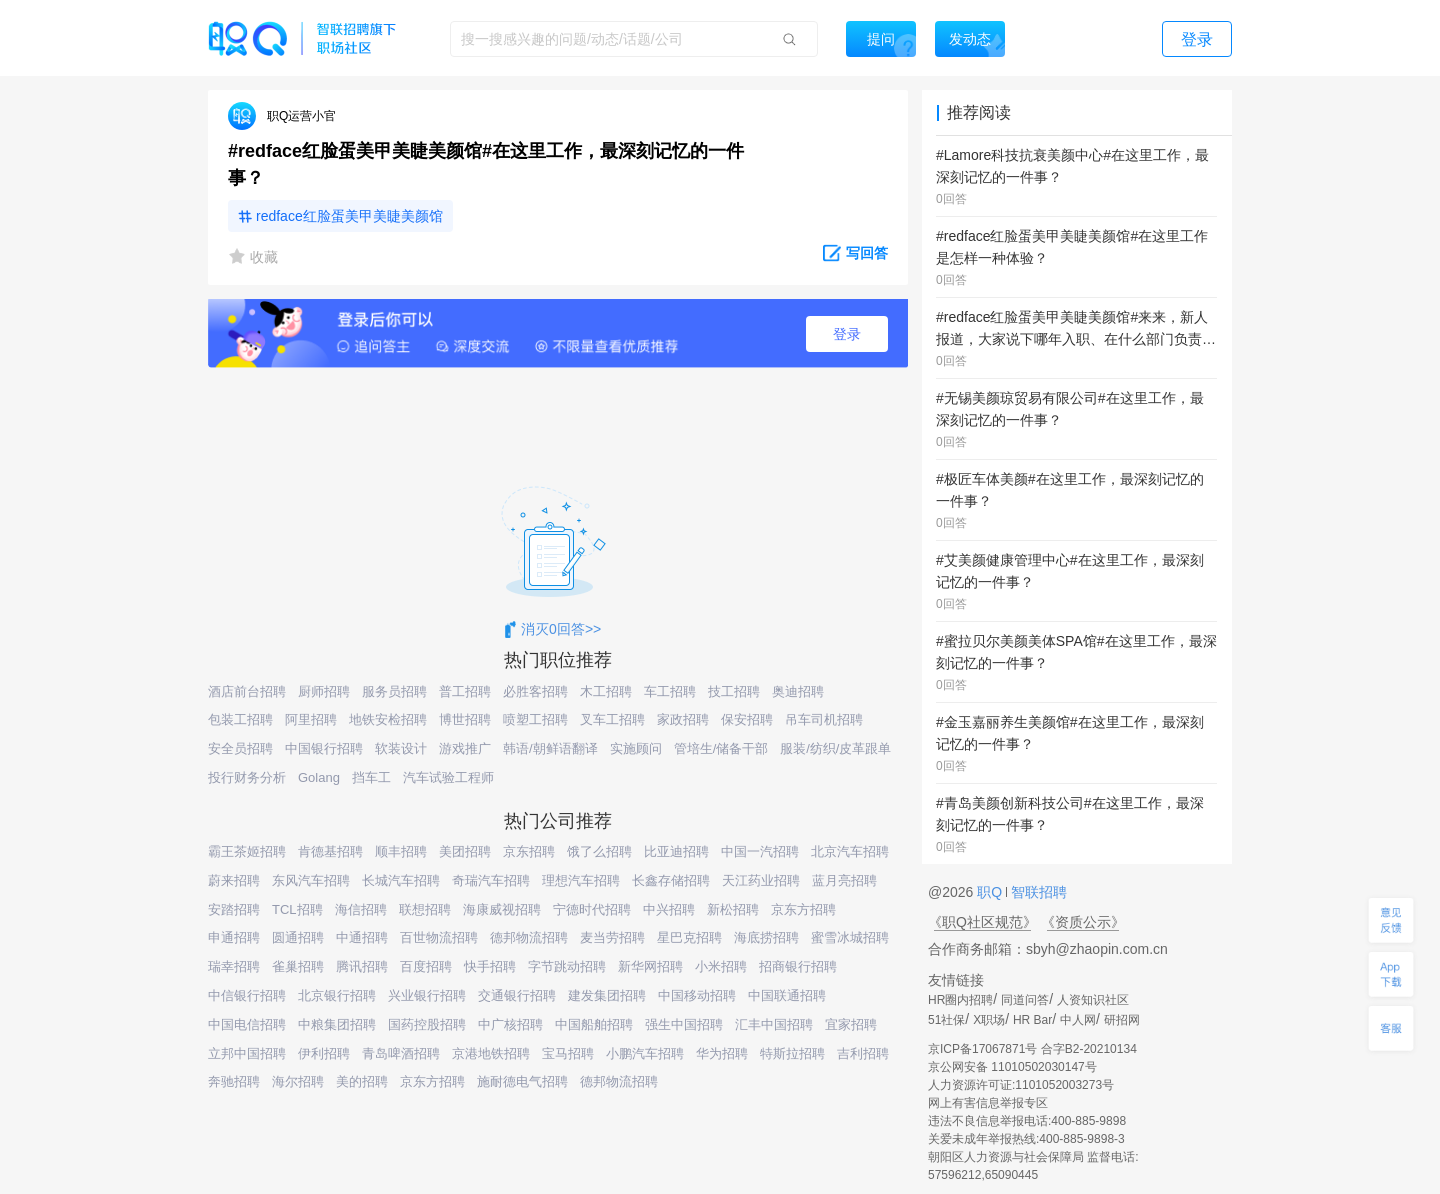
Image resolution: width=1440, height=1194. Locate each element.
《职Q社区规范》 (982, 922)
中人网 (1078, 1020)
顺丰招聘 (401, 851)
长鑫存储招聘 (671, 880)
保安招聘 (747, 719)
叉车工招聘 (612, 719)
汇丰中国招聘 (774, 1024)
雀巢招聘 (298, 966)
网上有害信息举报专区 (988, 1103)
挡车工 (371, 777)
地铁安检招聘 (388, 719)
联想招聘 (425, 909)
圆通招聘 (298, 937)
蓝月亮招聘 (844, 880)
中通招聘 (362, 937)
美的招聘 (362, 1081)
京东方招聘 (803, 909)
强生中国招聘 (684, 1024)
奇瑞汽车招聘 (491, 880)
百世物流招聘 (439, 937)
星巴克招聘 (689, 937)
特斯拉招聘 (792, 1053)
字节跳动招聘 (567, 966)
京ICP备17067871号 (982, 1049)
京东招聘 (529, 851)
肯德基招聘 (330, 851)
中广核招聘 (510, 1024)
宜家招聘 (851, 1024)
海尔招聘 (298, 1081)
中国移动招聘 (697, 995)
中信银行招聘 (247, 995)
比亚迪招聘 (676, 851)
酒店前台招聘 (247, 691)
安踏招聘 (234, 909)
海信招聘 (361, 909)
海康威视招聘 (502, 909)
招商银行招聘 (798, 966)
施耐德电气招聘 (522, 1081)
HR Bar (1032, 1020)
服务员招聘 (394, 691)
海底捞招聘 (766, 937)
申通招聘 (234, 937)
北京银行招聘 (337, 995)
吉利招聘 (863, 1053)
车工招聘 (670, 691)
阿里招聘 (311, 719)
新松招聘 (733, 909)
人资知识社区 (1093, 1000)
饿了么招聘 (599, 851)
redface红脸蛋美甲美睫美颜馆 (349, 216)
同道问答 (1025, 1000)
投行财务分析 (247, 777)
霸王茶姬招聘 (247, 851)
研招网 (1122, 1020)
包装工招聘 (240, 719)
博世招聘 (465, 719)
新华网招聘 (650, 966)
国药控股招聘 (427, 1024)
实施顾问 (636, 748)
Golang (319, 777)
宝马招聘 (568, 1053)
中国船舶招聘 (594, 1024)
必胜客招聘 (535, 691)
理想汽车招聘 (581, 880)
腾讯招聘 (362, 966)
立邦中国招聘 (247, 1053)
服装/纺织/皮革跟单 (835, 748)
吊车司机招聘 (824, 719)
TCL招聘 (297, 909)
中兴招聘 (669, 909)
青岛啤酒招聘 (401, 1053)
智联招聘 (1037, 892)
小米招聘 (721, 966)
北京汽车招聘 (850, 851)
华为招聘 (722, 1053)
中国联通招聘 (787, 995)
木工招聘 (606, 691)
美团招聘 (465, 851)
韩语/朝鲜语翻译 (550, 748)
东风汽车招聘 (311, 880)
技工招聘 (734, 691)
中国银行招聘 (324, 748)
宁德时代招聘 (592, 909)
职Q (991, 892)
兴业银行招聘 (427, 995)
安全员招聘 (240, 748)
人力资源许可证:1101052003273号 (1021, 1085)
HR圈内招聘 (960, 1000)
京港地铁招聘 (491, 1053)
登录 (847, 334)
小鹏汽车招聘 (645, 1053)
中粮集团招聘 (337, 1024)
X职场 (989, 1020)
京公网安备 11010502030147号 (1012, 1067)
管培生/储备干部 (721, 748)
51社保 (946, 1020)
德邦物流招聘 (529, 937)
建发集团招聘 (607, 995)
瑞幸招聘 (234, 966)
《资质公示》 (1083, 922)
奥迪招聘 (798, 691)
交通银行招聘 (517, 995)
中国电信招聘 (247, 1024)
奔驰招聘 (234, 1081)
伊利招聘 (324, 1053)
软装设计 (401, 748)
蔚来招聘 (234, 880)
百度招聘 (426, 966)
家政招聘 (683, 719)
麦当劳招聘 (612, 937)
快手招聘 (490, 966)
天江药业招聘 (761, 880)
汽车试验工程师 (448, 777)
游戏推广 (465, 748)
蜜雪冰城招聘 (850, 937)
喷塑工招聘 (535, 719)
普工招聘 (465, 691)
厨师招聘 (324, 691)
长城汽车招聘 (401, 880)
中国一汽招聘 (760, 851)
